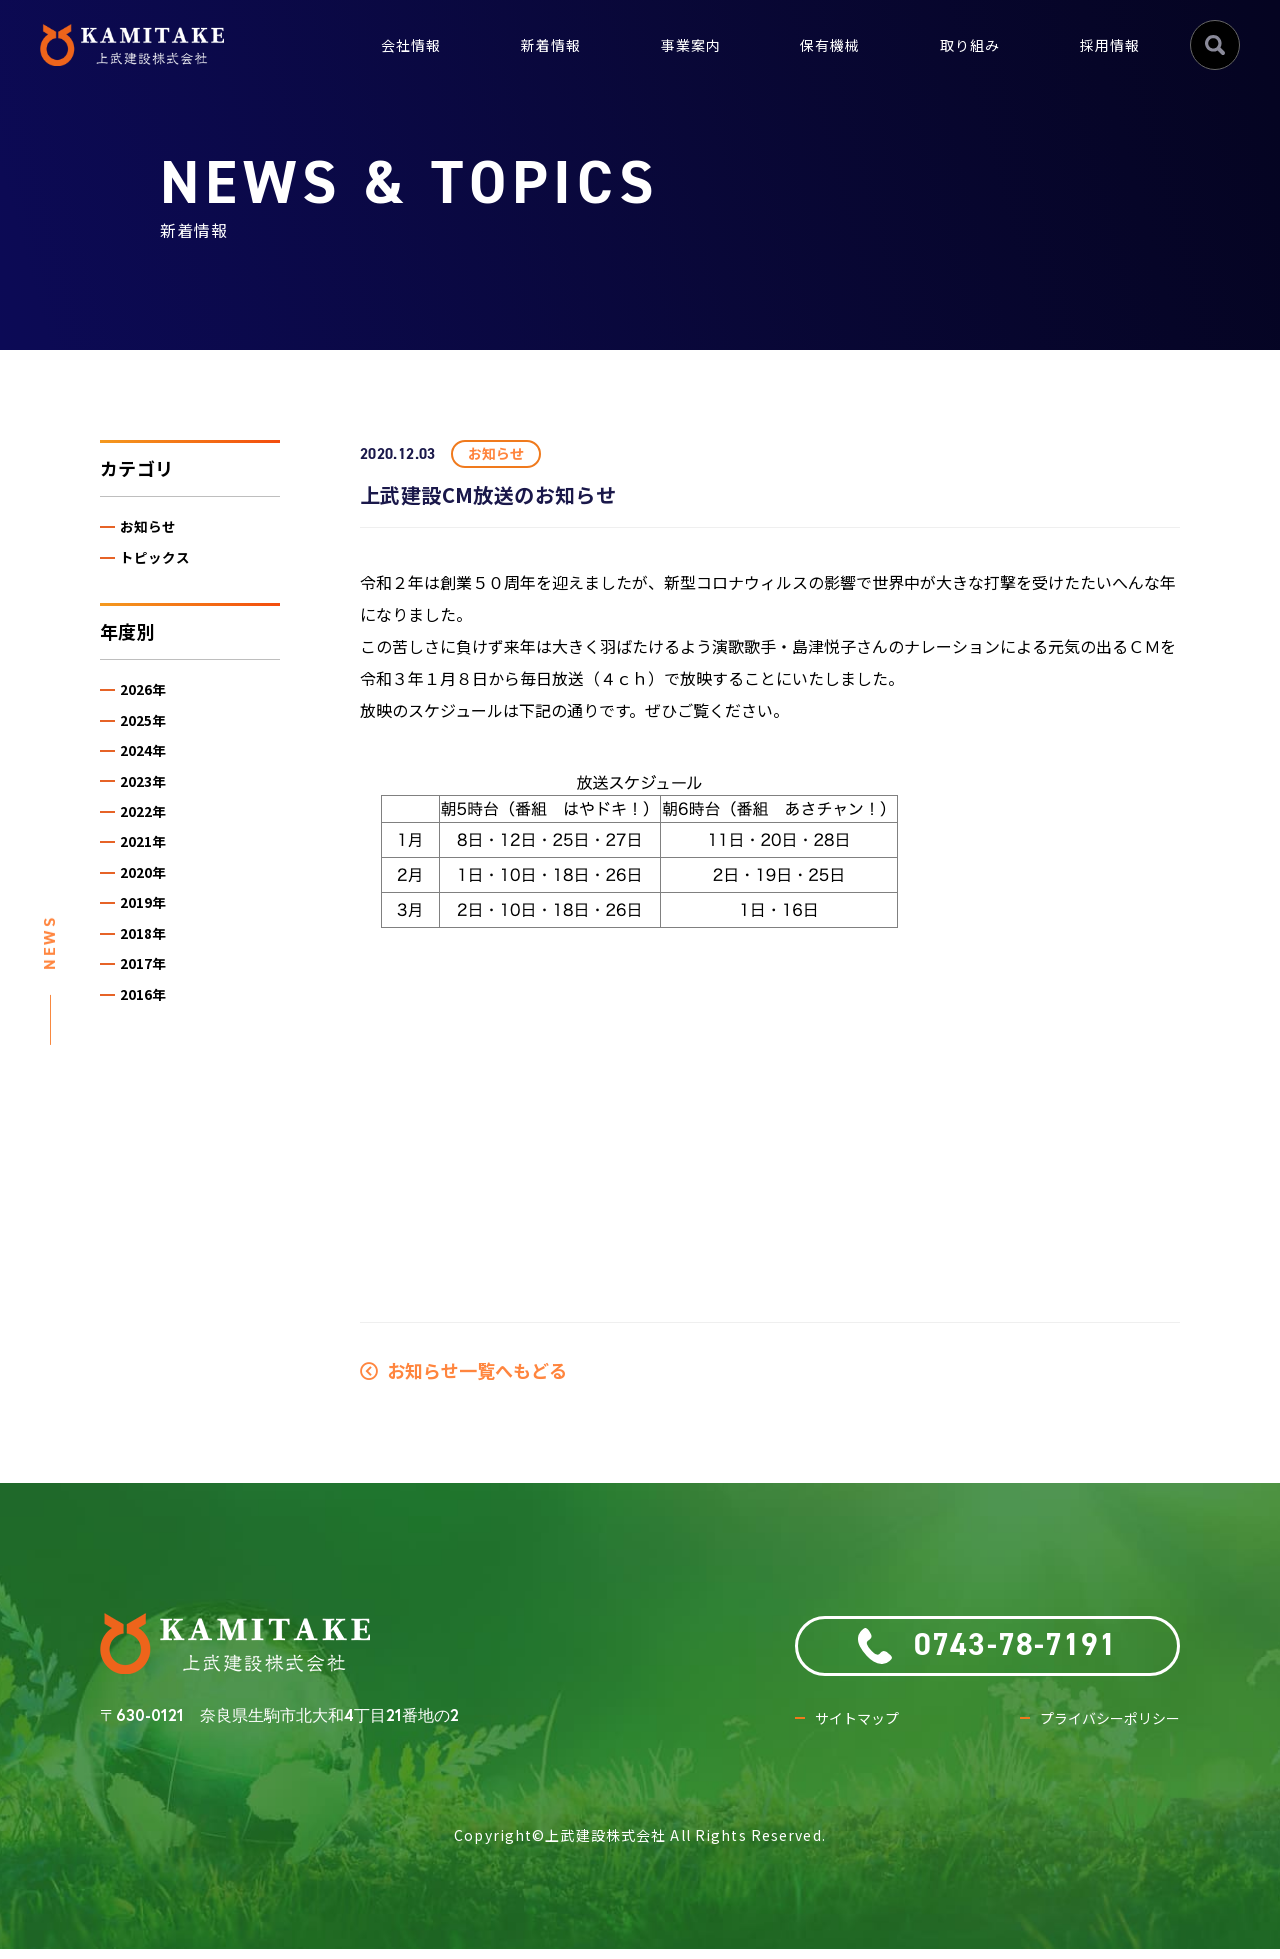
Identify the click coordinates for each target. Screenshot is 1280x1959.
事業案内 (663, 44)
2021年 (150, 875)
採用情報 (1106, 44)
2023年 (150, 805)
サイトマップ (863, 1728)
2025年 (150, 735)
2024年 (150, 770)
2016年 (150, 1050)
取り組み (958, 44)
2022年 (150, 840)
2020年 (150, 910)
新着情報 (515, 44)
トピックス (162, 563)
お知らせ (155, 529)
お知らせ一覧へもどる (463, 1370)
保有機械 (810, 44)
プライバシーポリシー (1100, 1728)
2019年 (150, 945)
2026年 (150, 700)
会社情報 (367, 44)
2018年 (150, 980)
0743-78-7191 (987, 1648)
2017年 (150, 1015)
